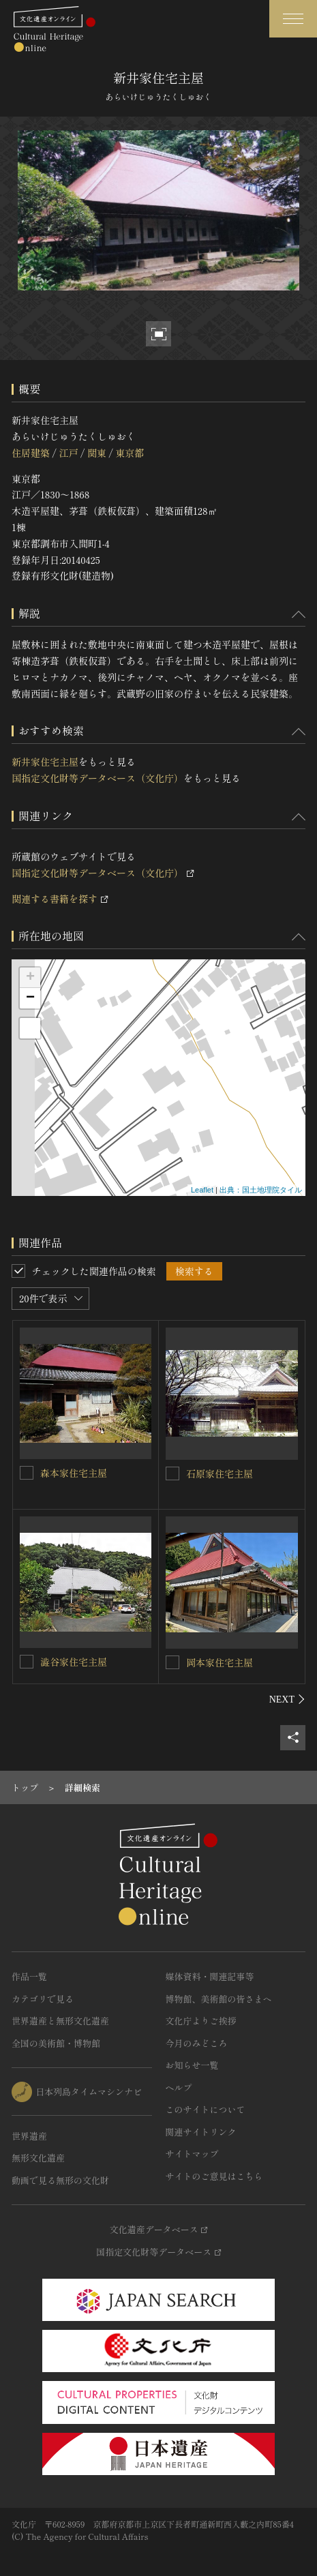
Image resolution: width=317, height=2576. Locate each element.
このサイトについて (205, 2109)
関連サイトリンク (201, 2131)
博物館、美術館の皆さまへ (219, 1998)
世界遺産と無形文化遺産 (60, 2020)
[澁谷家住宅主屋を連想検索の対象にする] (26, 1661)
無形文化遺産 (38, 2157)
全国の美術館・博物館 (56, 2043)
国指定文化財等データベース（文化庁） (97, 778)
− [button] (30, 998)
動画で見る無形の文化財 (60, 2180)
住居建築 (31, 453)
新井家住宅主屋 (45, 761)
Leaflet (202, 1190)
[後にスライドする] (287, 1699)
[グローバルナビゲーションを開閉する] (293, 19)
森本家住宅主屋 (73, 1473)
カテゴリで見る (43, 1998)
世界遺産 (29, 2135)
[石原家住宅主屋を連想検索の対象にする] (172, 1473)
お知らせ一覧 (192, 2064)
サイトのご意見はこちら (214, 2176)
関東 (96, 453)
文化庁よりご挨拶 (201, 2020)
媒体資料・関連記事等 (210, 1976)
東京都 (129, 453)
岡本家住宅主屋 (219, 1662)
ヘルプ (179, 2087)
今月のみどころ (197, 2043)
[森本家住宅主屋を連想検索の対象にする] (26, 1473)
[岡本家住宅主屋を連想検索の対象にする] (172, 1662)
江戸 (68, 453)
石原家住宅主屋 (219, 1473)
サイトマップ (192, 2153)
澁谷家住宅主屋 (73, 1661)
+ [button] (30, 978)
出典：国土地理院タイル (261, 1190)
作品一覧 (29, 1976)
